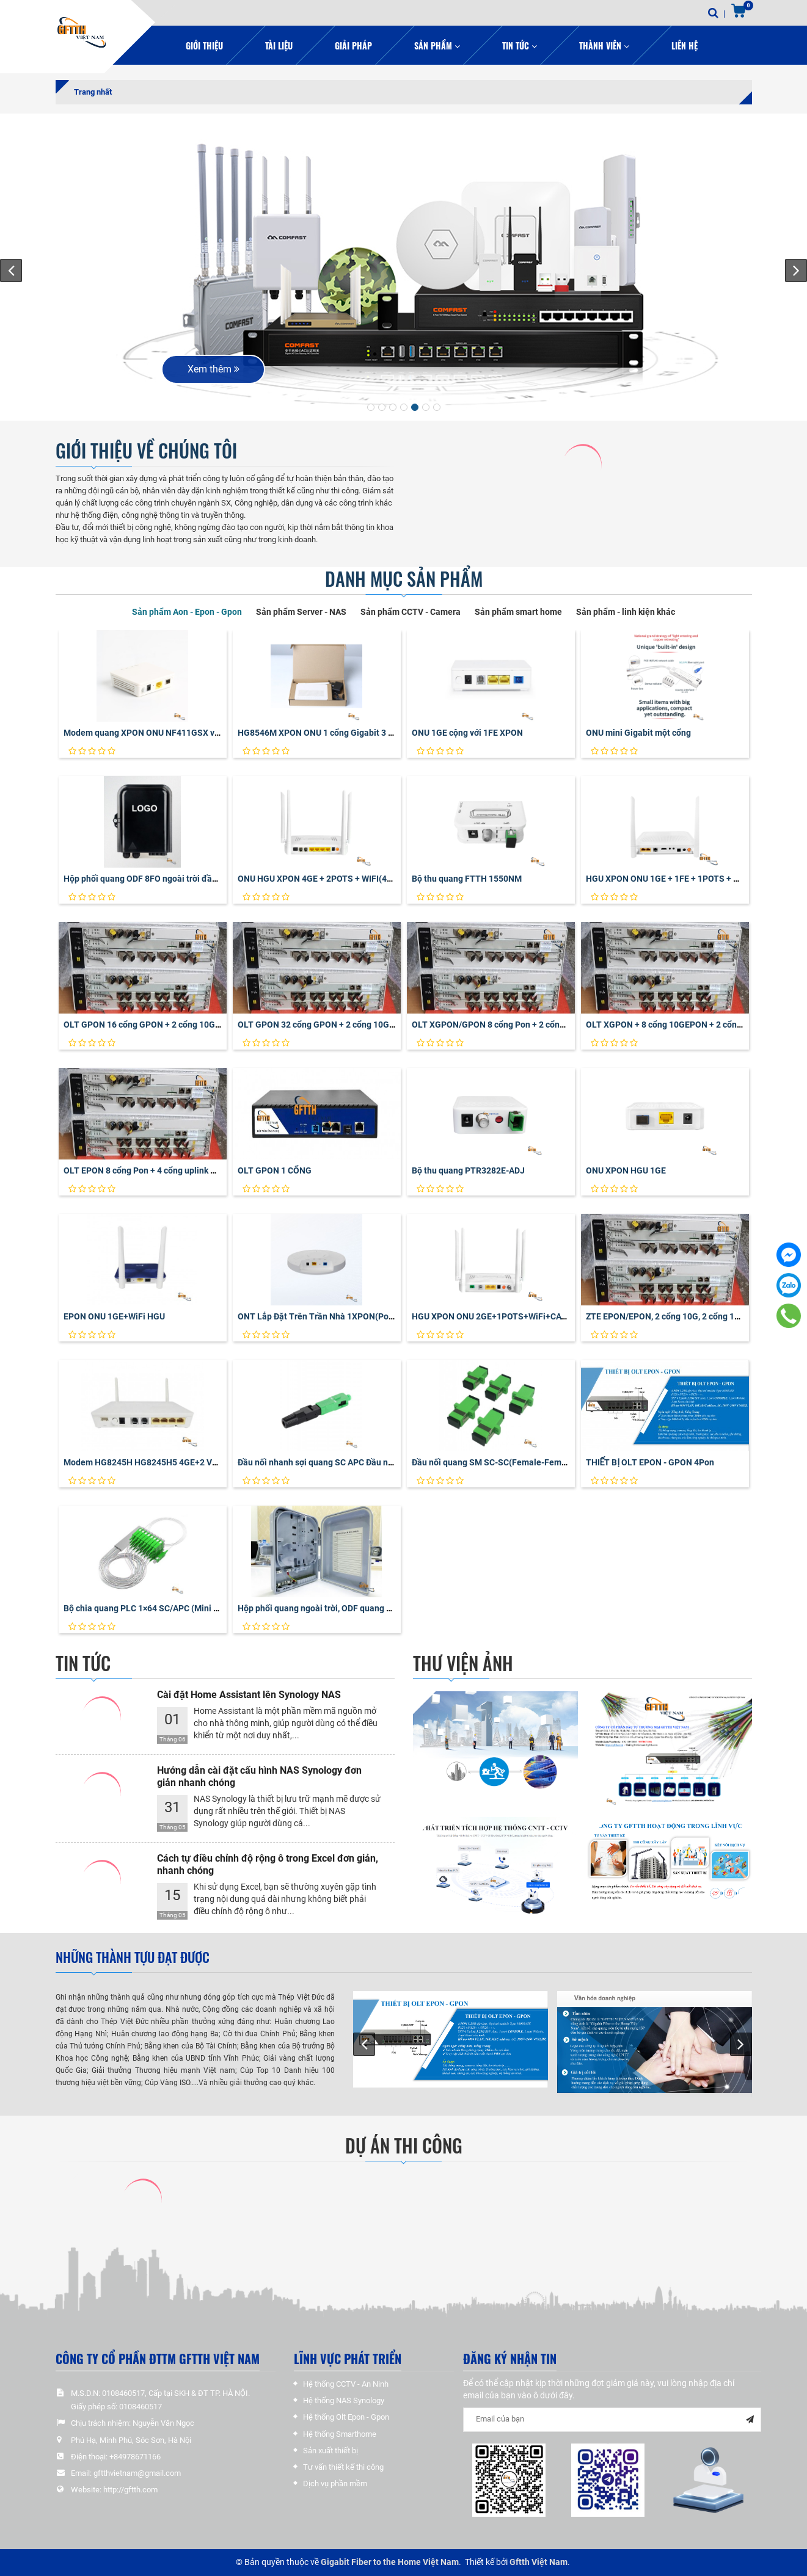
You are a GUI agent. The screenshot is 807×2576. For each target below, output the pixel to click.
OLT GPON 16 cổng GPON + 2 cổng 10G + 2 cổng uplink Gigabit (184, 1024)
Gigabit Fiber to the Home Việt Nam (390, 2562)
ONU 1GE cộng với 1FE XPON (467, 733)
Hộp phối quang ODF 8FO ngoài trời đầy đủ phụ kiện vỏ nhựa (180, 878)
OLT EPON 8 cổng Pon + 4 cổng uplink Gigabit (151, 1170)
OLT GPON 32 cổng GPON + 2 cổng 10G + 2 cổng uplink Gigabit (359, 1024)
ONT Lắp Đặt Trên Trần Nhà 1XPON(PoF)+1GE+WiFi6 (341, 1316)
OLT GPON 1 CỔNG (275, 1170)
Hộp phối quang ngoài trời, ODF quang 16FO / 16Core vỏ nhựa (356, 1608)
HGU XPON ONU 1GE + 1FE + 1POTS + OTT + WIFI (680, 878)
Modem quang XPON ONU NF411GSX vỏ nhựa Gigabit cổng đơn (187, 733)
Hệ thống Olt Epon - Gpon (346, 2417)
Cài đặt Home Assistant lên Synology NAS (249, 1694)
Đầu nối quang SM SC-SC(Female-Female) (494, 1462)
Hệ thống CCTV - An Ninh (346, 2384)
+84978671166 (135, 2456)
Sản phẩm (437, 45)
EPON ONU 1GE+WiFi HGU (114, 1316)
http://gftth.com (130, 2489)
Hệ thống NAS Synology (343, 2400)
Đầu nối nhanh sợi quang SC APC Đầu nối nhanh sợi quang (349, 1462)
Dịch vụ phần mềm (335, 2483)
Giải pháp (353, 45)
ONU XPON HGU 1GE (626, 1170)
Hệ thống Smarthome (339, 2434)
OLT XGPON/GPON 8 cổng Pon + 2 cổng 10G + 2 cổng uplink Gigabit (542, 1024)
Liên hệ (684, 45)
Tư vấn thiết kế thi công (343, 2467)
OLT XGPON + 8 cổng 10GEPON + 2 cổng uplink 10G (685, 1024)
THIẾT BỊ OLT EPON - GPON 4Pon (650, 1462)
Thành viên (604, 45)
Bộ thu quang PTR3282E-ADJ (468, 1170)
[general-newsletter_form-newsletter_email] (612, 2419)
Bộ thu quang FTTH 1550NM (467, 878)
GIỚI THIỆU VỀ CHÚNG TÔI (146, 450)
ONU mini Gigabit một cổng (638, 733)
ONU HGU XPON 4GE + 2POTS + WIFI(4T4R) (322, 878)
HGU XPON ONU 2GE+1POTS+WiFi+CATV (492, 1316)
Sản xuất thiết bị (330, 2450)
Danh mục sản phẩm (404, 578)
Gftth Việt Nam (538, 2562)
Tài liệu (279, 45)
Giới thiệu (204, 45)
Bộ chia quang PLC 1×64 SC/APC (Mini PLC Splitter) (163, 1608)
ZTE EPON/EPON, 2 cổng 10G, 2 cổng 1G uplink (676, 1316)
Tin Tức (519, 45)
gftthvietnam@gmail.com (137, 2473)
